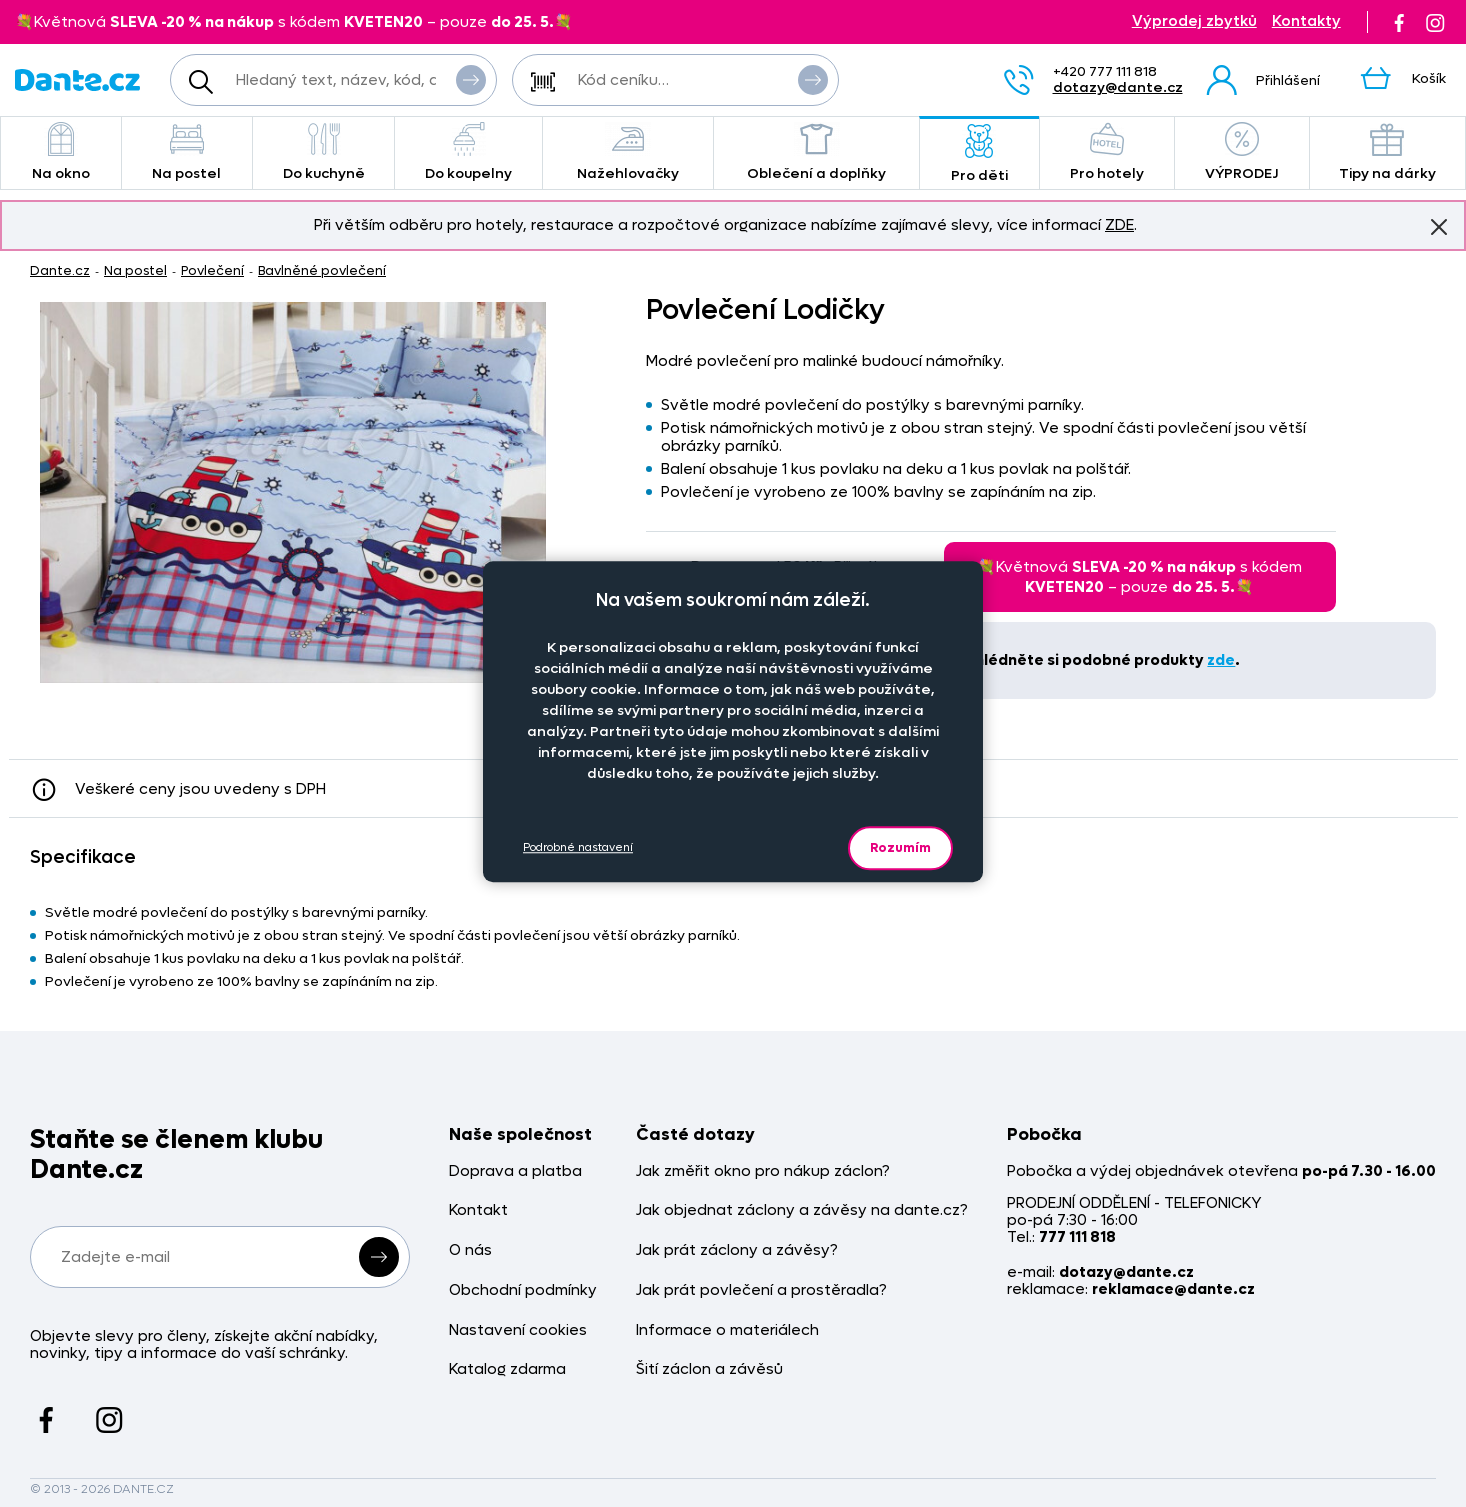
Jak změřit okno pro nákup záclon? (763, 1171)
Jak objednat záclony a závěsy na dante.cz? (802, 1210)
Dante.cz (60, 270)
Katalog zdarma (507, 1369)
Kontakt (478, 1210)
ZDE (1119, 225)
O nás (470, 1250)
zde (1221, 660)
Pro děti (979, 154)
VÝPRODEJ (1242, 152)
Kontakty (1306, 21)
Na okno (61, 152)
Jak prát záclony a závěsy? (737, 1250)
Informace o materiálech (727, 1330)
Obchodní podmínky (523, 1290)
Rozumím (900, 847)
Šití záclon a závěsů (709, 1369)
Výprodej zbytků (1194, 21)
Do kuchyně (324, 152)
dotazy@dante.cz (1118, 87)
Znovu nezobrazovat (1439, 226)
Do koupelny (468, 152)
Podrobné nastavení (578, 847)
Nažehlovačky (628, 152)
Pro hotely (1107, 152)
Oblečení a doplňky (816, 152)
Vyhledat (471, 79)
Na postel (187, 152)
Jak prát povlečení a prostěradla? (761, 1290)
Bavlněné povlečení (322, 270)
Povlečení (212, 270)
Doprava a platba (515, 1171)
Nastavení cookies (518, 1330)
